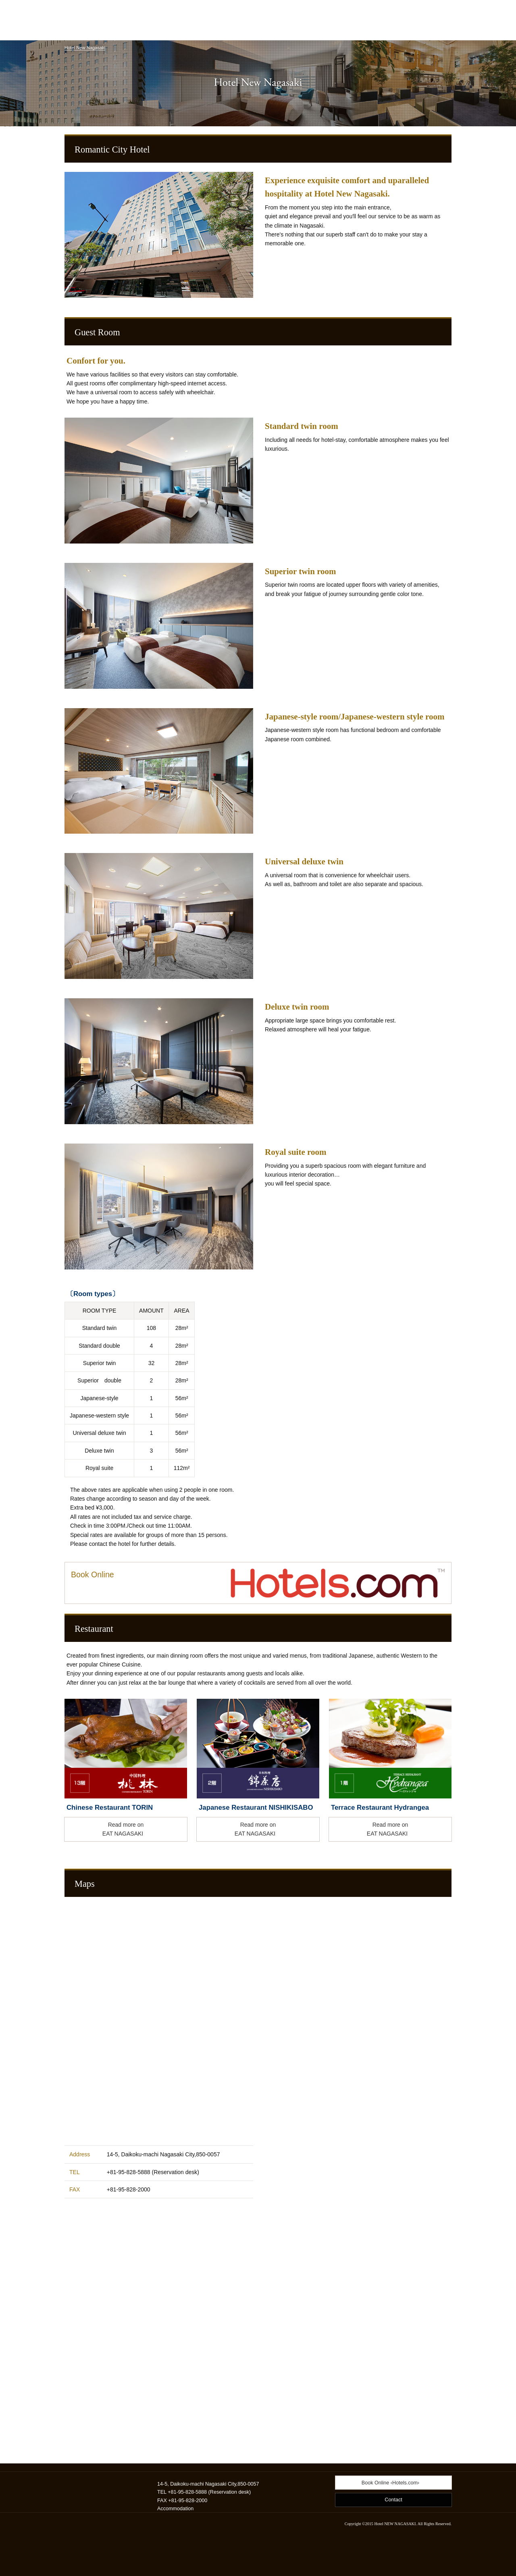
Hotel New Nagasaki (84, 47)
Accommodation (175, 2508)
